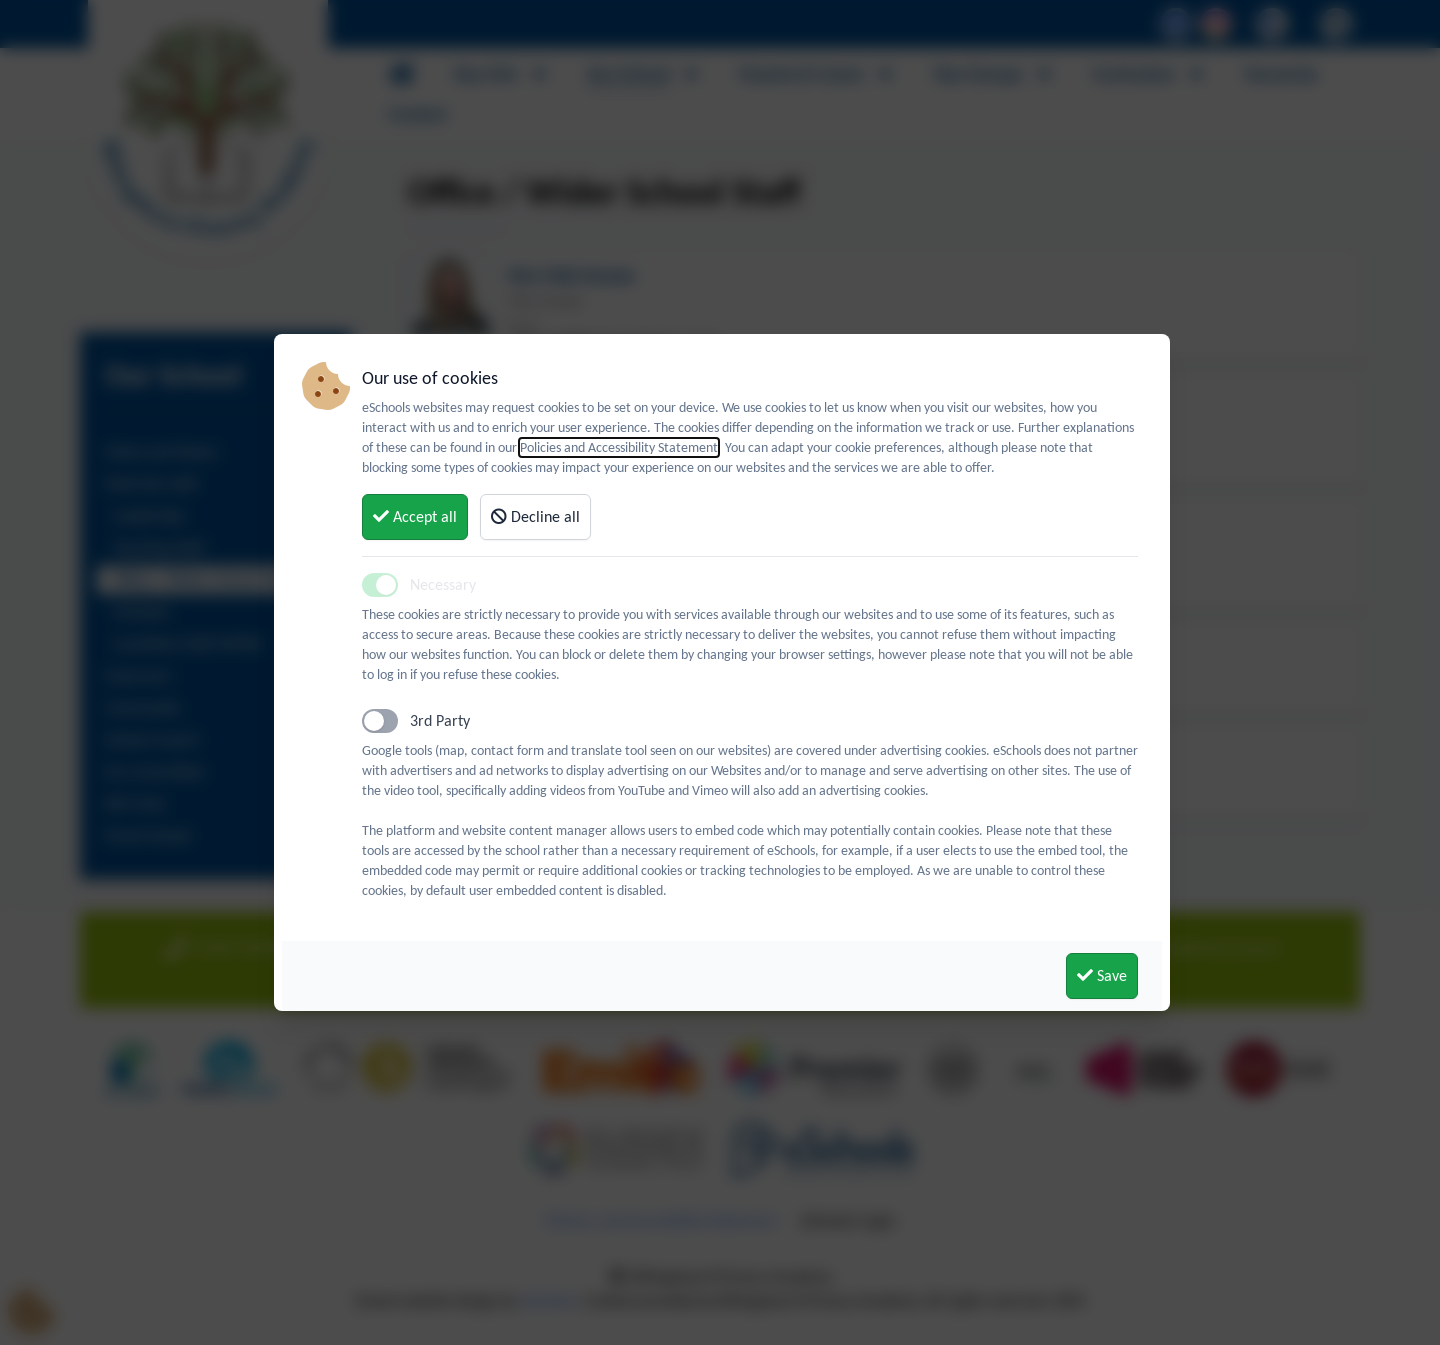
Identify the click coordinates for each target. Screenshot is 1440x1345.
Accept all (415, 516)
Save (1102, 975)
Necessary (443, 584)
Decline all (535, 516)
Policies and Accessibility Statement (619, 447)
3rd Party (440, 720)
